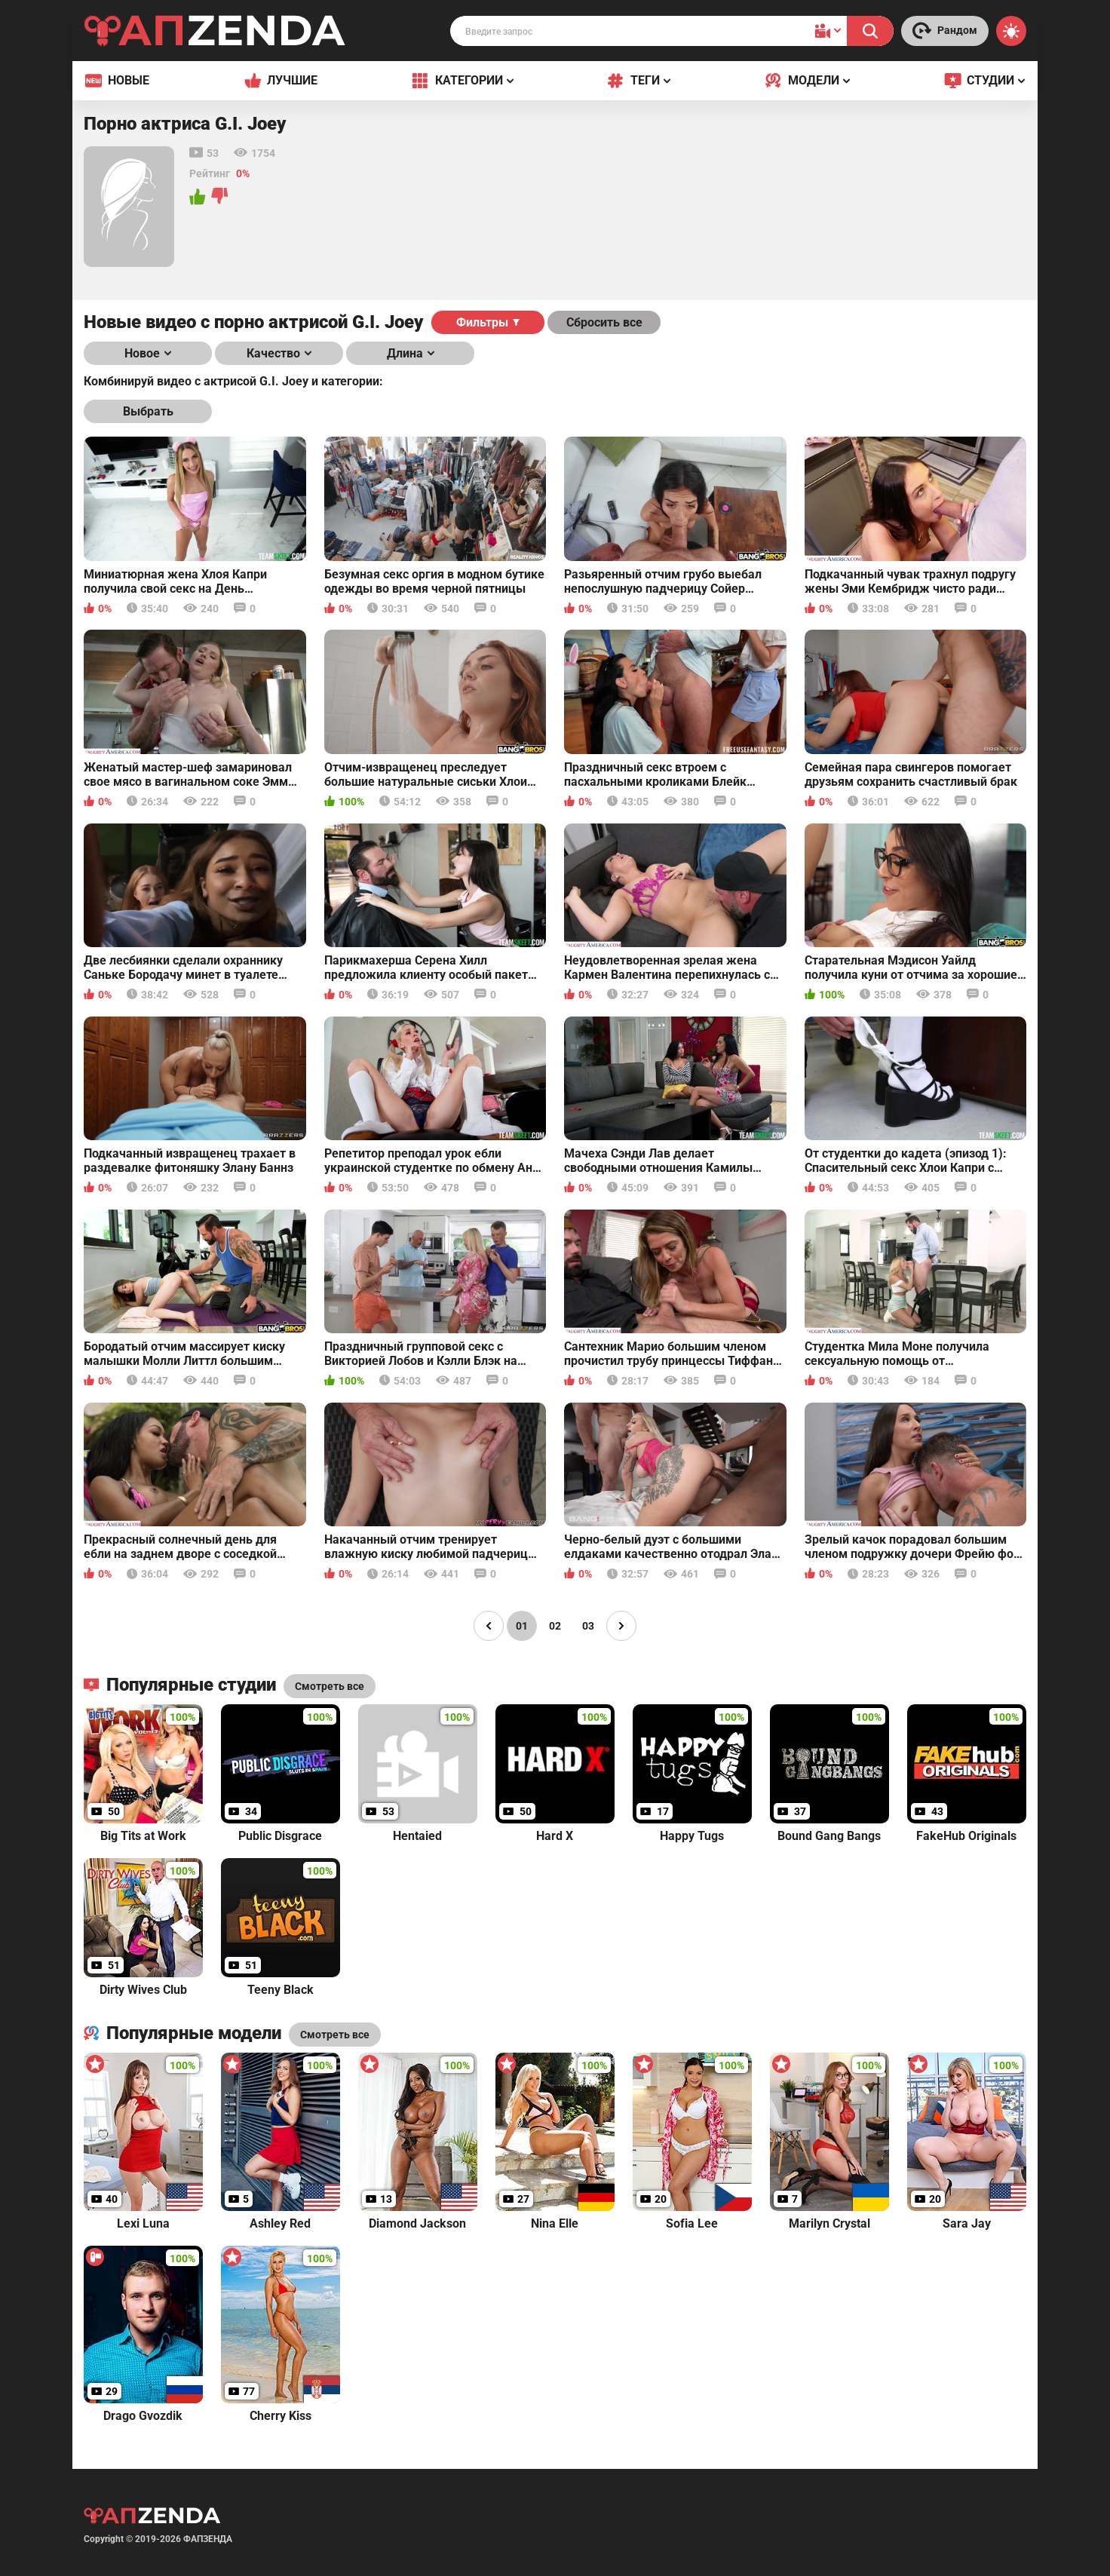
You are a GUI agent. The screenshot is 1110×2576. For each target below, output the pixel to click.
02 (555, 1626)
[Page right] (621, 1626)
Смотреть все (334, 2035)
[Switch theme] (1011, 31)
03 (588, 1626)
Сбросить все (604, 322)
